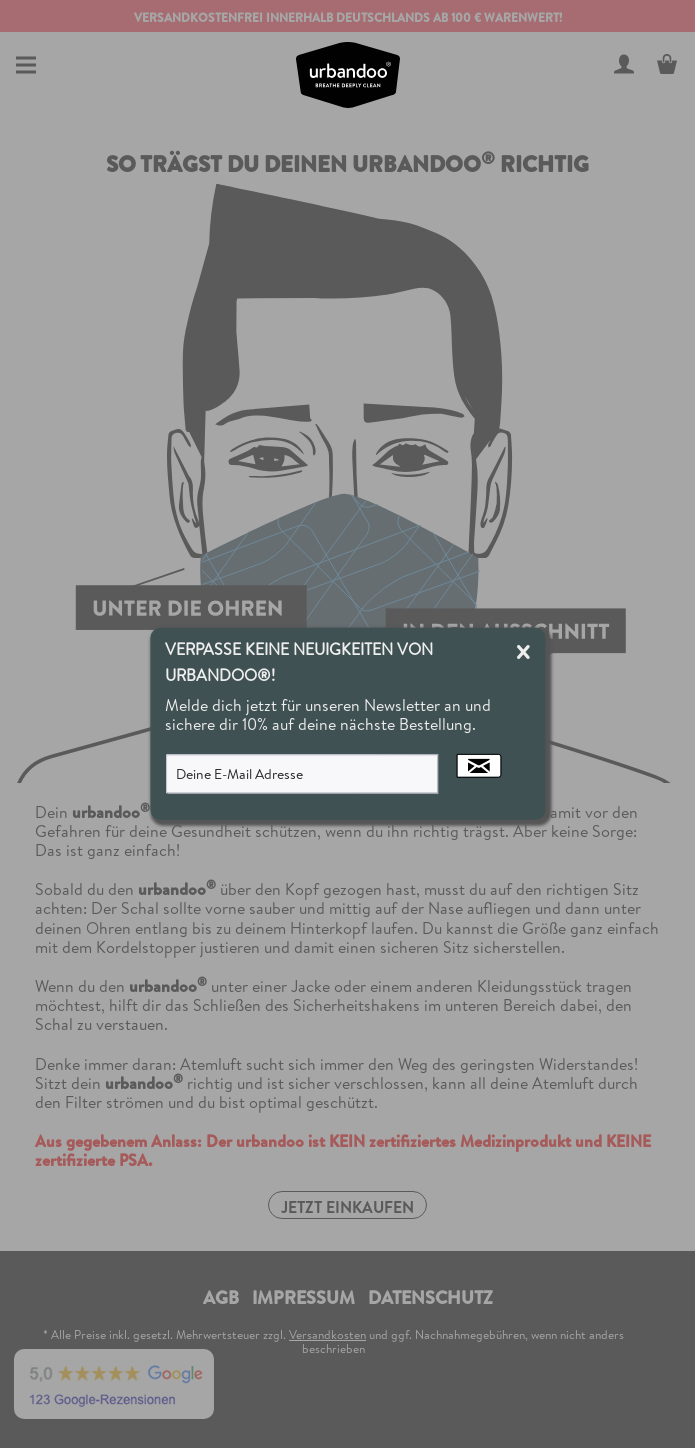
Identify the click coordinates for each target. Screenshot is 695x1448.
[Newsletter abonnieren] (479, 766)
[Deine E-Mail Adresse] (302, 774)
